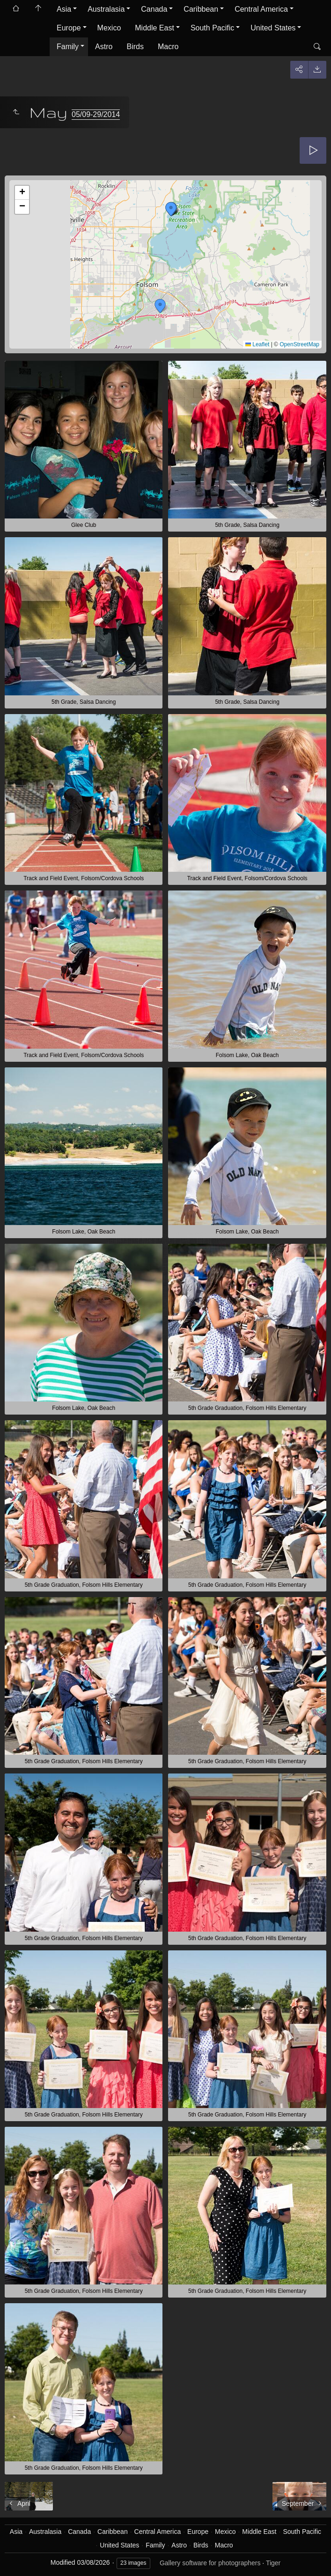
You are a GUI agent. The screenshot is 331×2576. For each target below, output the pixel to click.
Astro (103, 47)
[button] (160, 306)
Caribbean (201, 9)
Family (68, 47)
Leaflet (257, 344)
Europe (69, 28)
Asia (64, 9)
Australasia (106, 9)
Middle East (154, 28)
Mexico (109, 28)
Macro (168, 47)
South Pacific (212, 28)
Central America (261, 9)
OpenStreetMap (299, 344)
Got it (59, 2557)
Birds (134, 47)
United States (272, 28)
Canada (154, 9)
